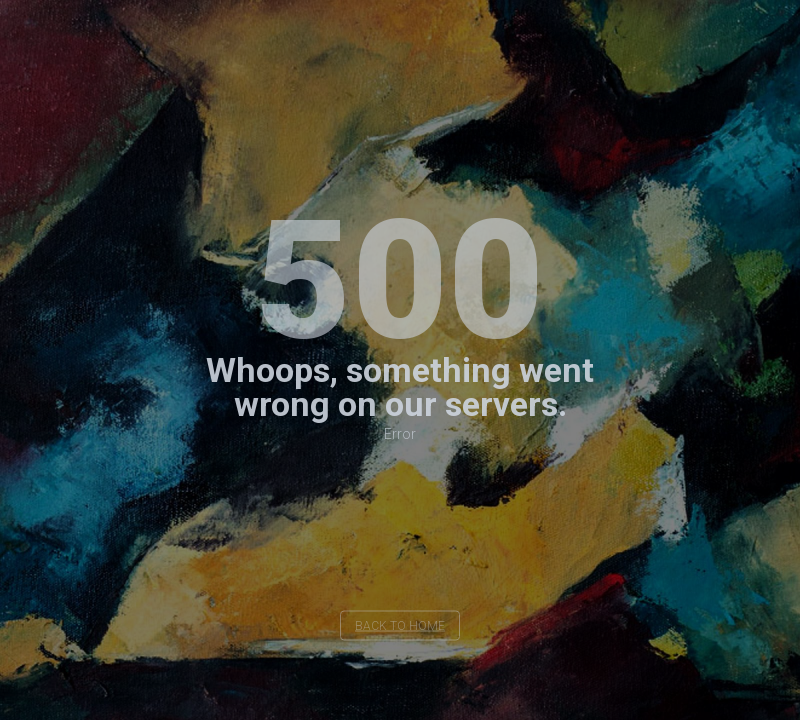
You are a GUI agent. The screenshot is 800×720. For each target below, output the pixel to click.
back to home (400, 626)
